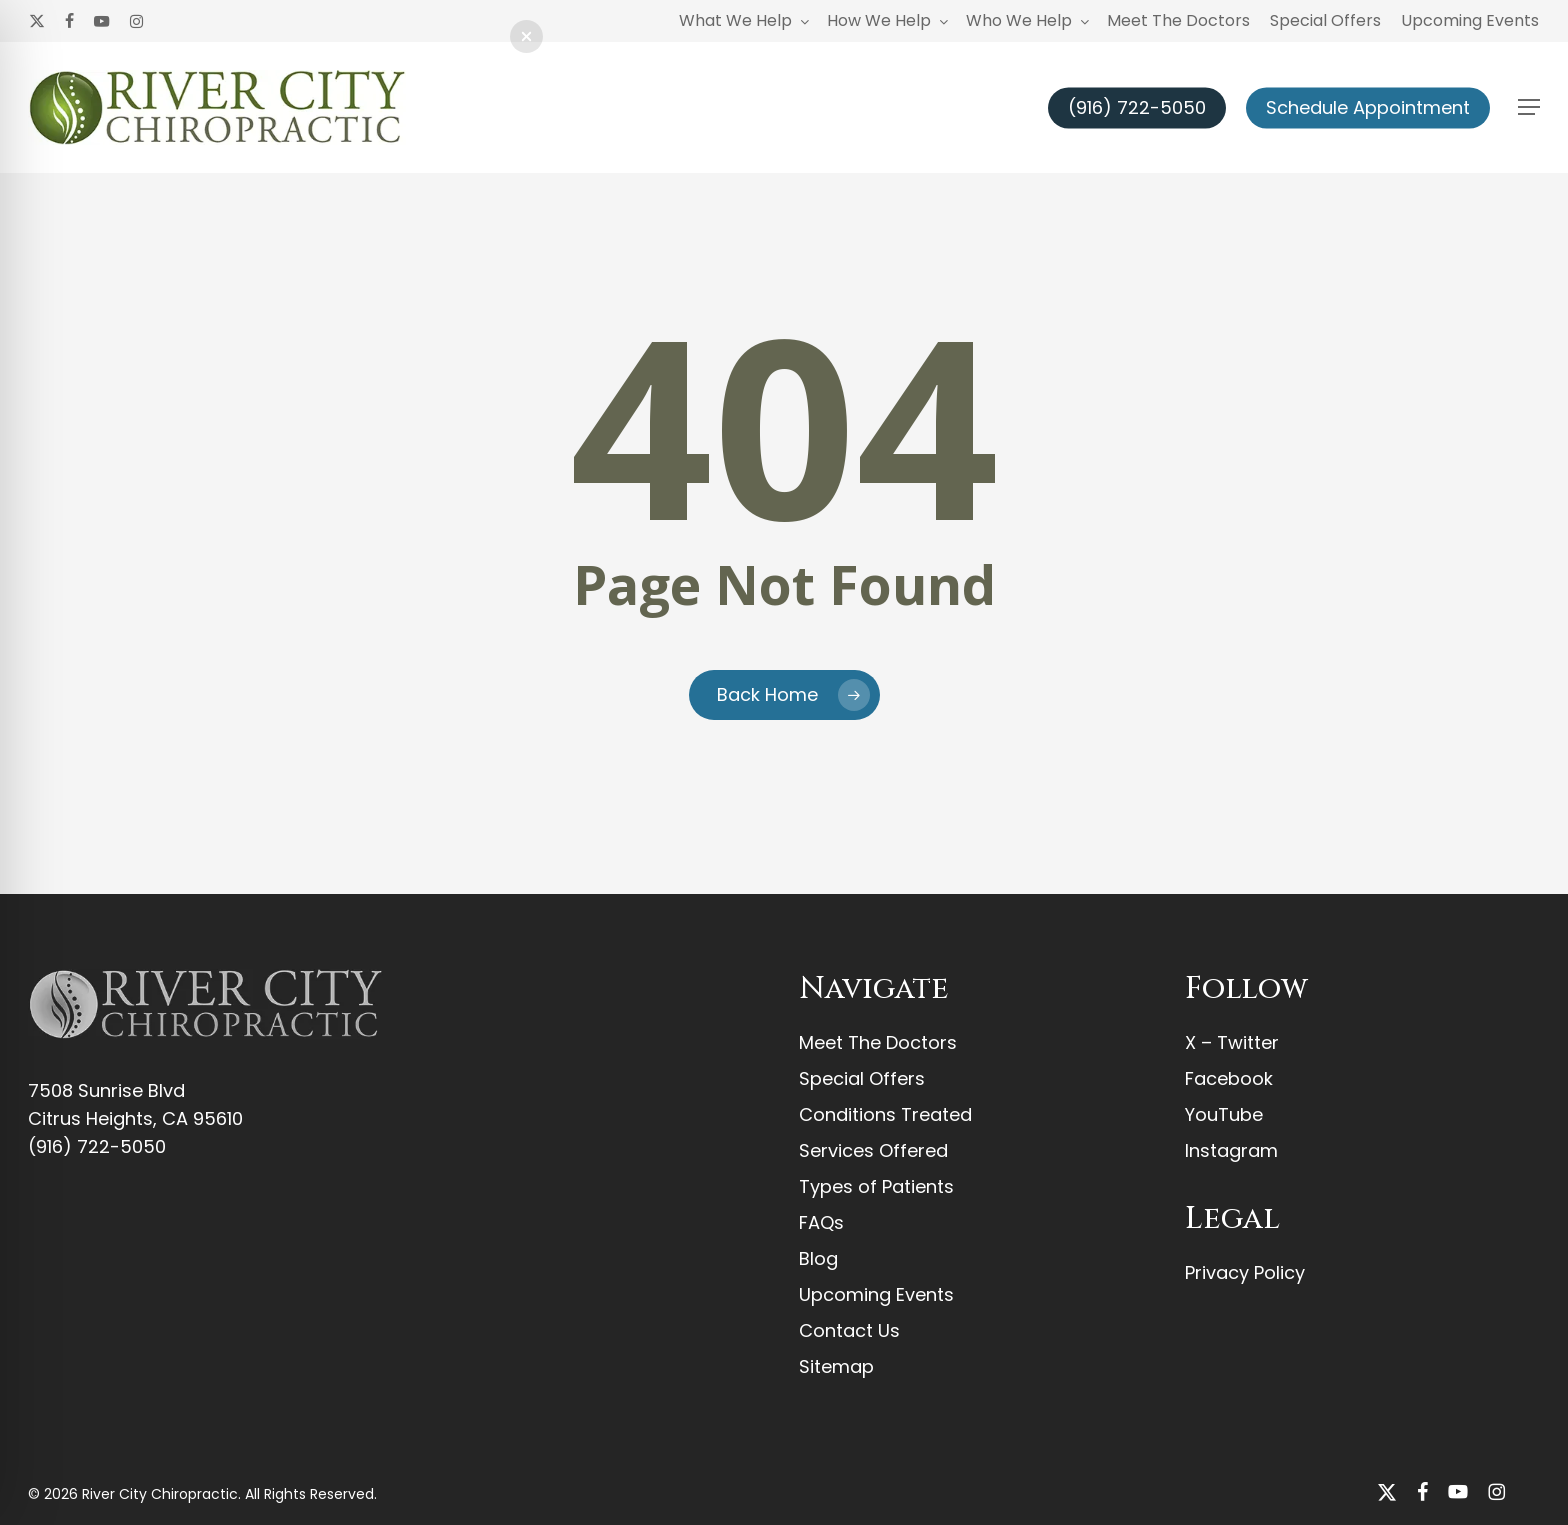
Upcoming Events (876, 1294)
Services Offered (873, 1150)
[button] (1529, 107)
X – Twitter (1232, 1042)
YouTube (1224, 1114)
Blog (818, 1258)
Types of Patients (876, 1186)
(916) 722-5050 (97, 1146)
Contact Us (849, 1330)
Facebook (1229, 1078)
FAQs (821, 1222)
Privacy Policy (1245, 1272)
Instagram (1231, 1150)
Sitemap (836, 1366)
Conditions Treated (885, 1114)
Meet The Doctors (878, 1042)
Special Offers (862, 1078)
